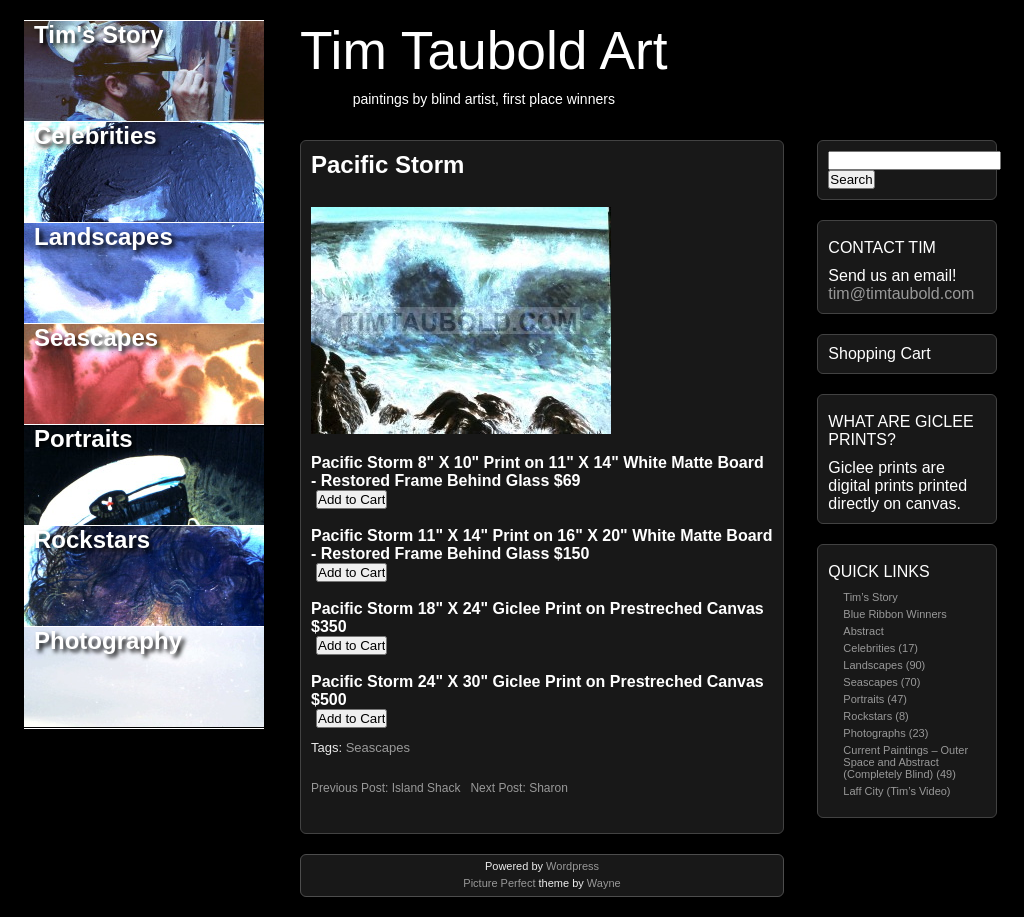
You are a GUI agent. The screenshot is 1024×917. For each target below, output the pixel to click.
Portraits (83, 438)
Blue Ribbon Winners (894, 614)
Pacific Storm (387, 164)
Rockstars (92, 539)
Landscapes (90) (884, 665)
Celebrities (95, 135)
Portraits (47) (875, 699)
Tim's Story (98, 34)
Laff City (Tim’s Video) (896, 791)
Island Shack (426, 788)
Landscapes (103, 236)
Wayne (604, 883)
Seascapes (96, 337)
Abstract (863, 631)
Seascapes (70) (881, 682)
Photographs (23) (885, 733)
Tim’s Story (870, 597)
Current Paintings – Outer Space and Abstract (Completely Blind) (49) (905, 762)
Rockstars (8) (875, 716)
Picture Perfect (499, 883)
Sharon (548, 788)
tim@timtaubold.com (901, 293)
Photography (108, 640)
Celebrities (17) (880, 648)
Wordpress (572, 866)
